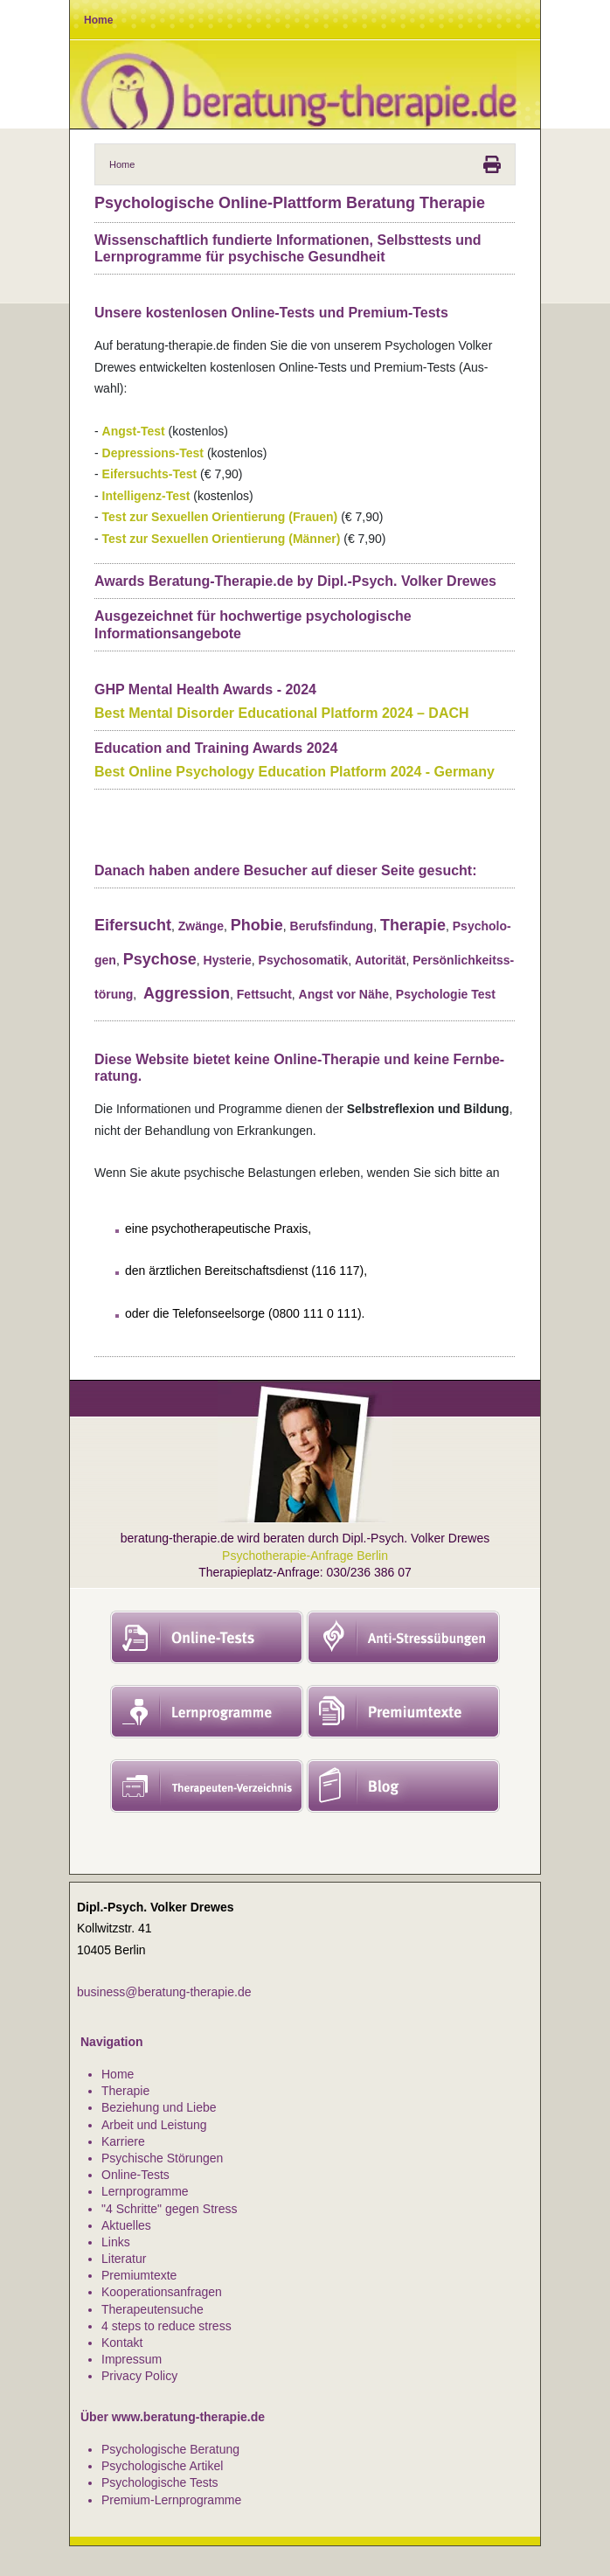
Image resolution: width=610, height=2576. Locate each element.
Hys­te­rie (228, 960)
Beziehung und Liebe (159, 2107)
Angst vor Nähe (344, 994)
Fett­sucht (264, 994)
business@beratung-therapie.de (164, 1992)
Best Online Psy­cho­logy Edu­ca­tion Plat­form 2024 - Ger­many (294, 771)
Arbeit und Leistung (154, 2125)
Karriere (123, 2141)
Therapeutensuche (152, 2309)
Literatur (123, 2259)
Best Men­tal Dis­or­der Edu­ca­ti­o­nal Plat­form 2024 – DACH (281, 713)
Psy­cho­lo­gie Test (446, 994)
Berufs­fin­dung (332, 926)
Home (117, 2074)
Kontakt (121, 2343)
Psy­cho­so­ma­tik (304, 960)
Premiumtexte (139, 2275)
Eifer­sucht (132, 925)
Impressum (131, 2359)
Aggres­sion (186, 993)
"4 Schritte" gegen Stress (169, 2209)
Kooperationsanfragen (161, 2292)
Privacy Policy (139, 2376)
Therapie (125, 2091)
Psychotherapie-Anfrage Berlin (305, 1556)
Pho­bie (257, 925)
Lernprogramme (145, 2191)
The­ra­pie (413, 925)
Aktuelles (126, 2225)
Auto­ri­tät (380, 960)
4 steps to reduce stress (166, 2326)
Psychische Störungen (162, 2158)
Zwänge (201, 926)
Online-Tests (135, 2175)
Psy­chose (160, 959)
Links (115, 2242)
